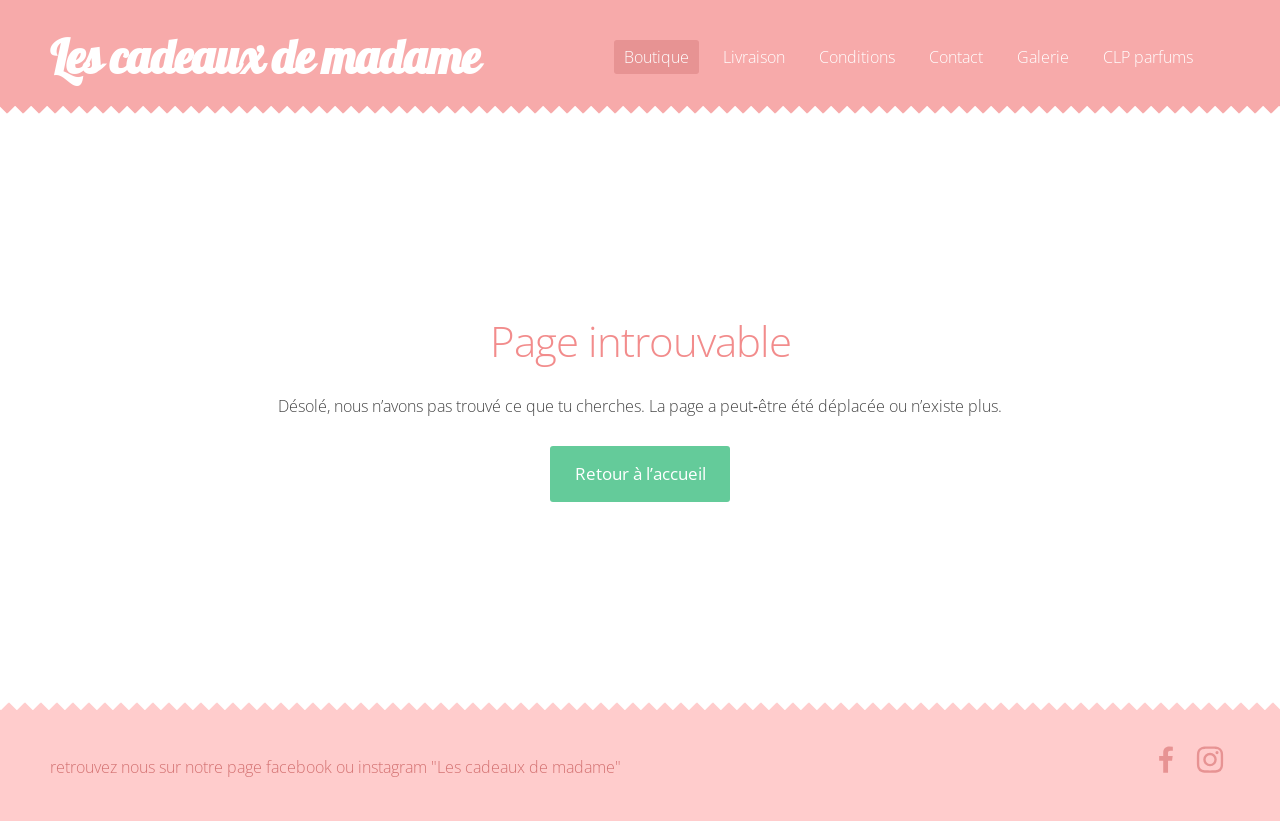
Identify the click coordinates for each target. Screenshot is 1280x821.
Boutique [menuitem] (656, 57)
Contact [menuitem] (956, 57)
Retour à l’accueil (640, 473)
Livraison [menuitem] (754, 57)
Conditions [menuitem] (857, 57)
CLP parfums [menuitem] (1148, 57)
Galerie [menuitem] (1043, 57)
